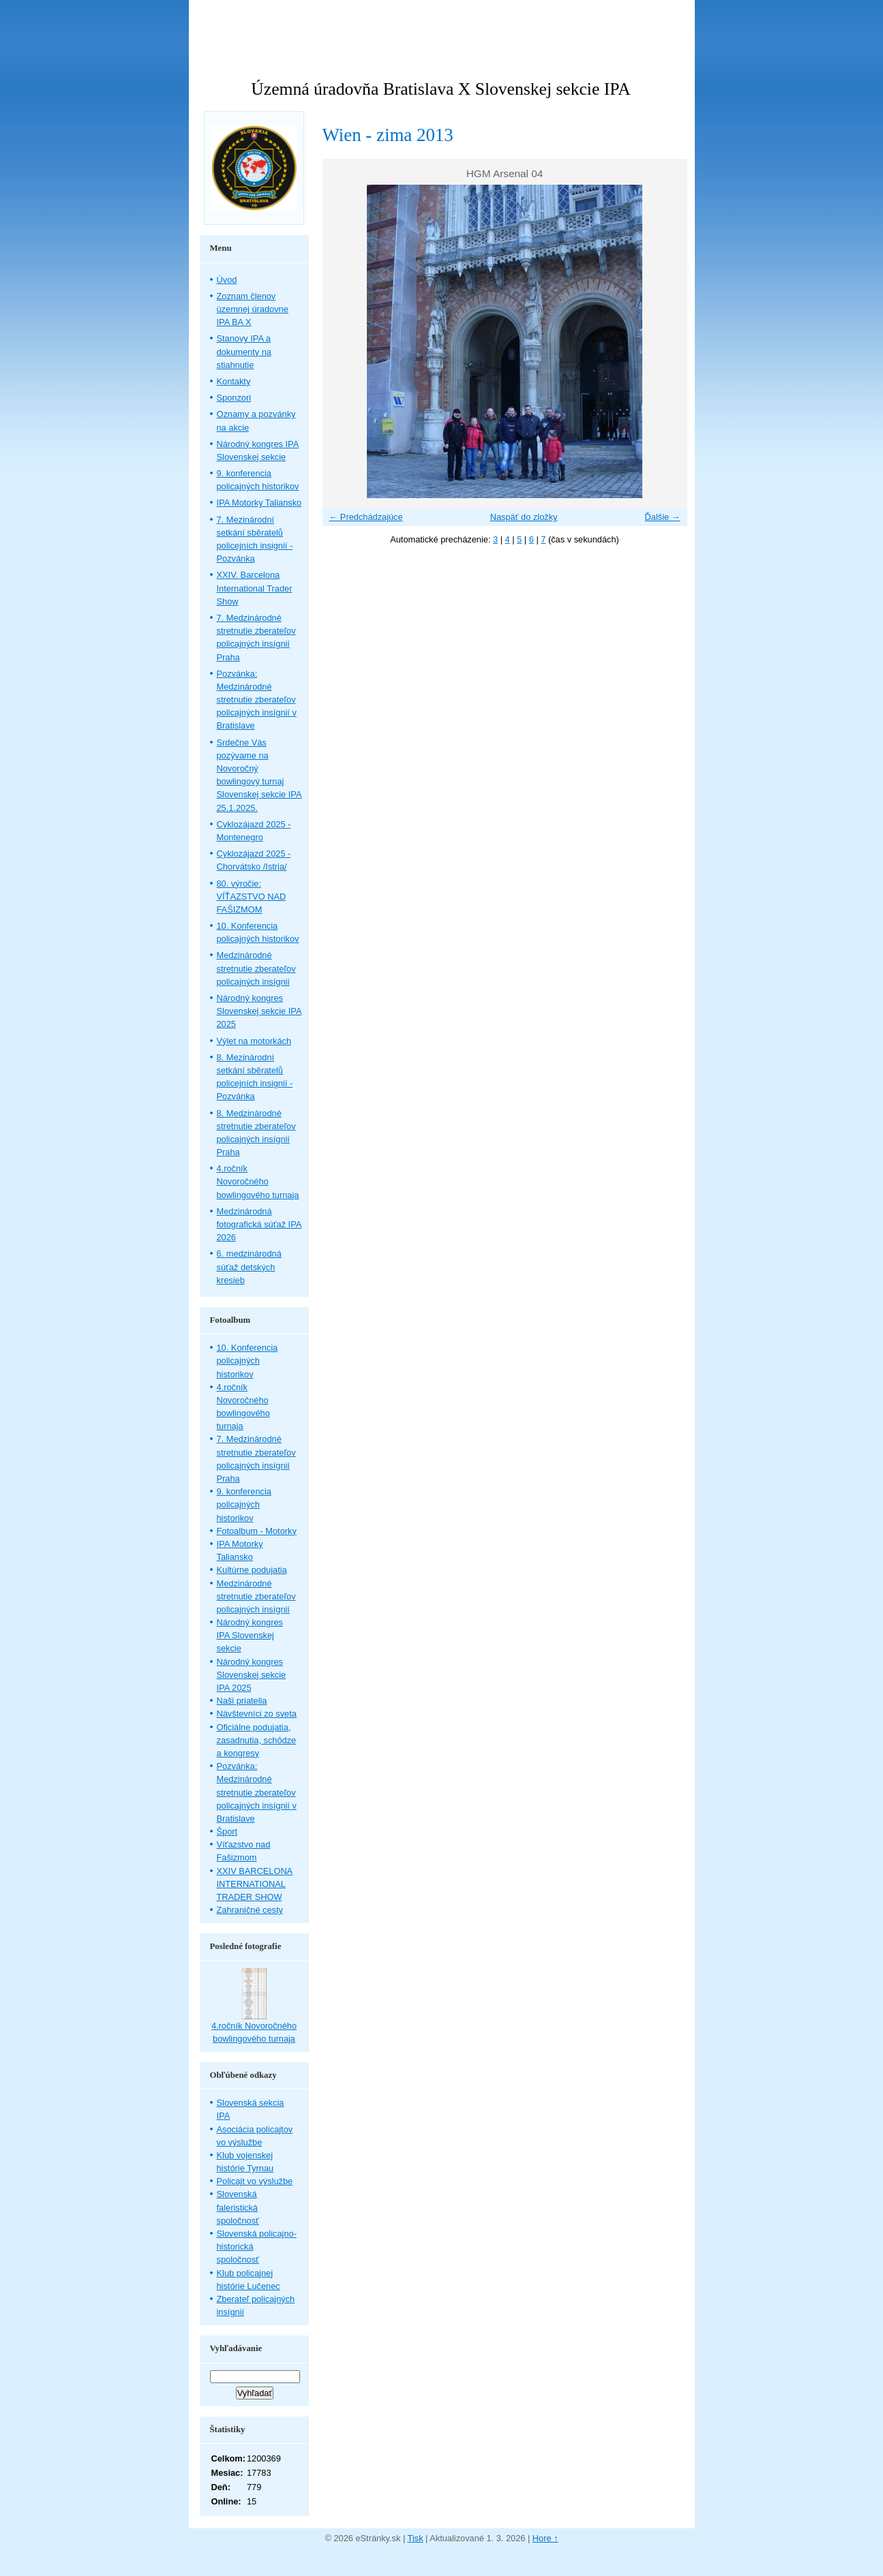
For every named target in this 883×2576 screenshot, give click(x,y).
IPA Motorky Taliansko (259, 502)
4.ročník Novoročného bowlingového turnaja (258, 1181)
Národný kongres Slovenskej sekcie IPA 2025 (259, 1011)
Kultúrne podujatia (252, 1570)
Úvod (227, 280)
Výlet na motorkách (254, 1041)
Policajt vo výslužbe (255, 2181)
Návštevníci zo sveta (257, 1713)
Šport (227, 1831)
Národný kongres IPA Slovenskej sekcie (250, 1635)
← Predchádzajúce (366, 517)
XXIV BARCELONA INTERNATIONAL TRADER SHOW (255, 1884)
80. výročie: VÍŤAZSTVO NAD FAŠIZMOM (251, 896)
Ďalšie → (662, 517)
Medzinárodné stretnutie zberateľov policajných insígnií (256, 968)
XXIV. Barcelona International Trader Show (255, 588)
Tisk (415, 2538)
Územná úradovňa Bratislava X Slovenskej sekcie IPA (440, 89)
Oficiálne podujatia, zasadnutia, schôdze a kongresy (257, 1740)
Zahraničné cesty (250, 1910)
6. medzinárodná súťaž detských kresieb (249, 1266)
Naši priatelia (242, 1701)
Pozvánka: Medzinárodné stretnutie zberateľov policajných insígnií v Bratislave (257, 700)
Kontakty (234, 381)
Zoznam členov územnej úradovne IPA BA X (252, 309)
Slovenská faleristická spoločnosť (238, 2207)
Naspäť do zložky (524, 517)
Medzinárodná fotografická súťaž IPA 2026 (259, 1224)
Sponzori (234, 398)
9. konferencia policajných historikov (244, 1504)
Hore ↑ (545, 2538)
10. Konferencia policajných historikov (247, 1361)
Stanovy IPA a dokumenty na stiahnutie (244, 351)
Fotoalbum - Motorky (257, 1531)
